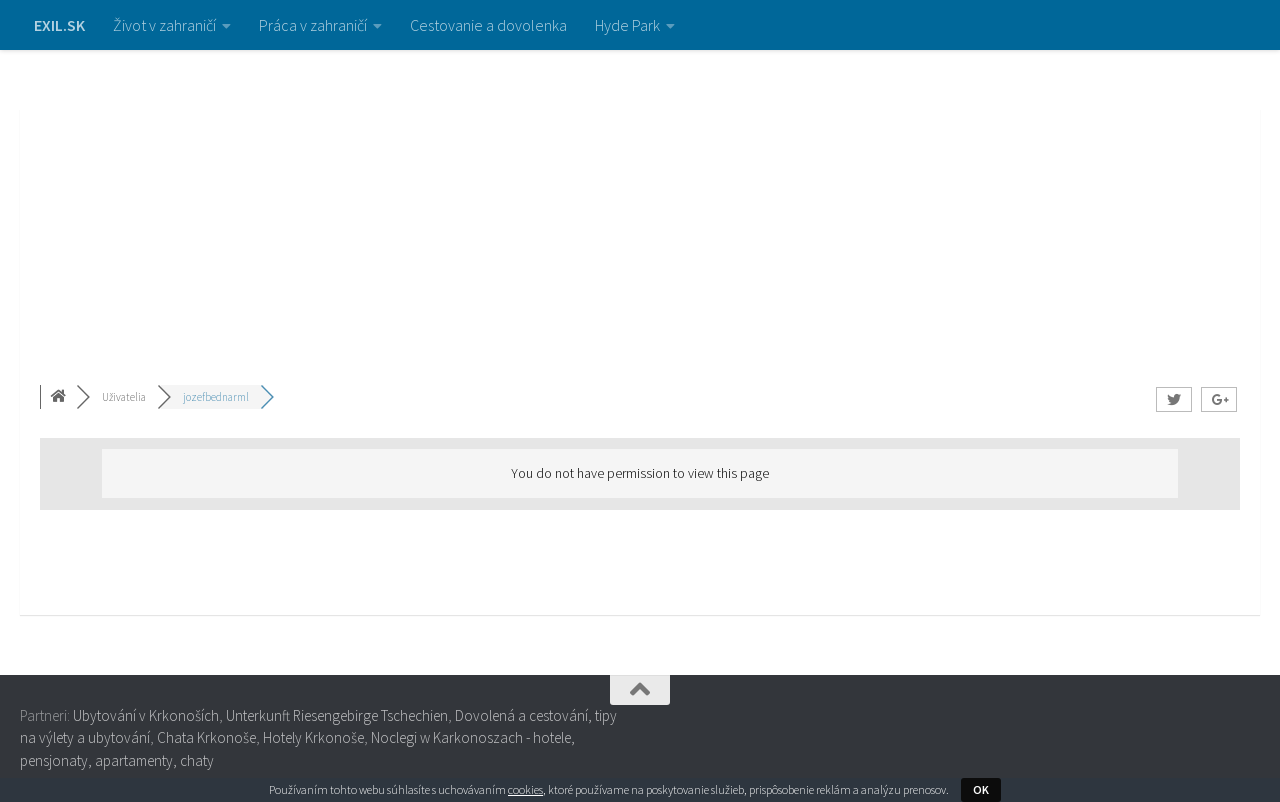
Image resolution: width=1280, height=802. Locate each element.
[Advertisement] (640, 200)
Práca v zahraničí (313, 25)
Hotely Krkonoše (313, 737)
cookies (525, 789)
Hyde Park (627, 25)
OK (981, 789)
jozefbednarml (216, 397)
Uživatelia (124, 397)
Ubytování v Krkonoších (146, 715)
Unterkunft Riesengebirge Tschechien (337, 715)
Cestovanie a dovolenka (488, 25)
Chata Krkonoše (206, 737)
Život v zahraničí (164, 25)
